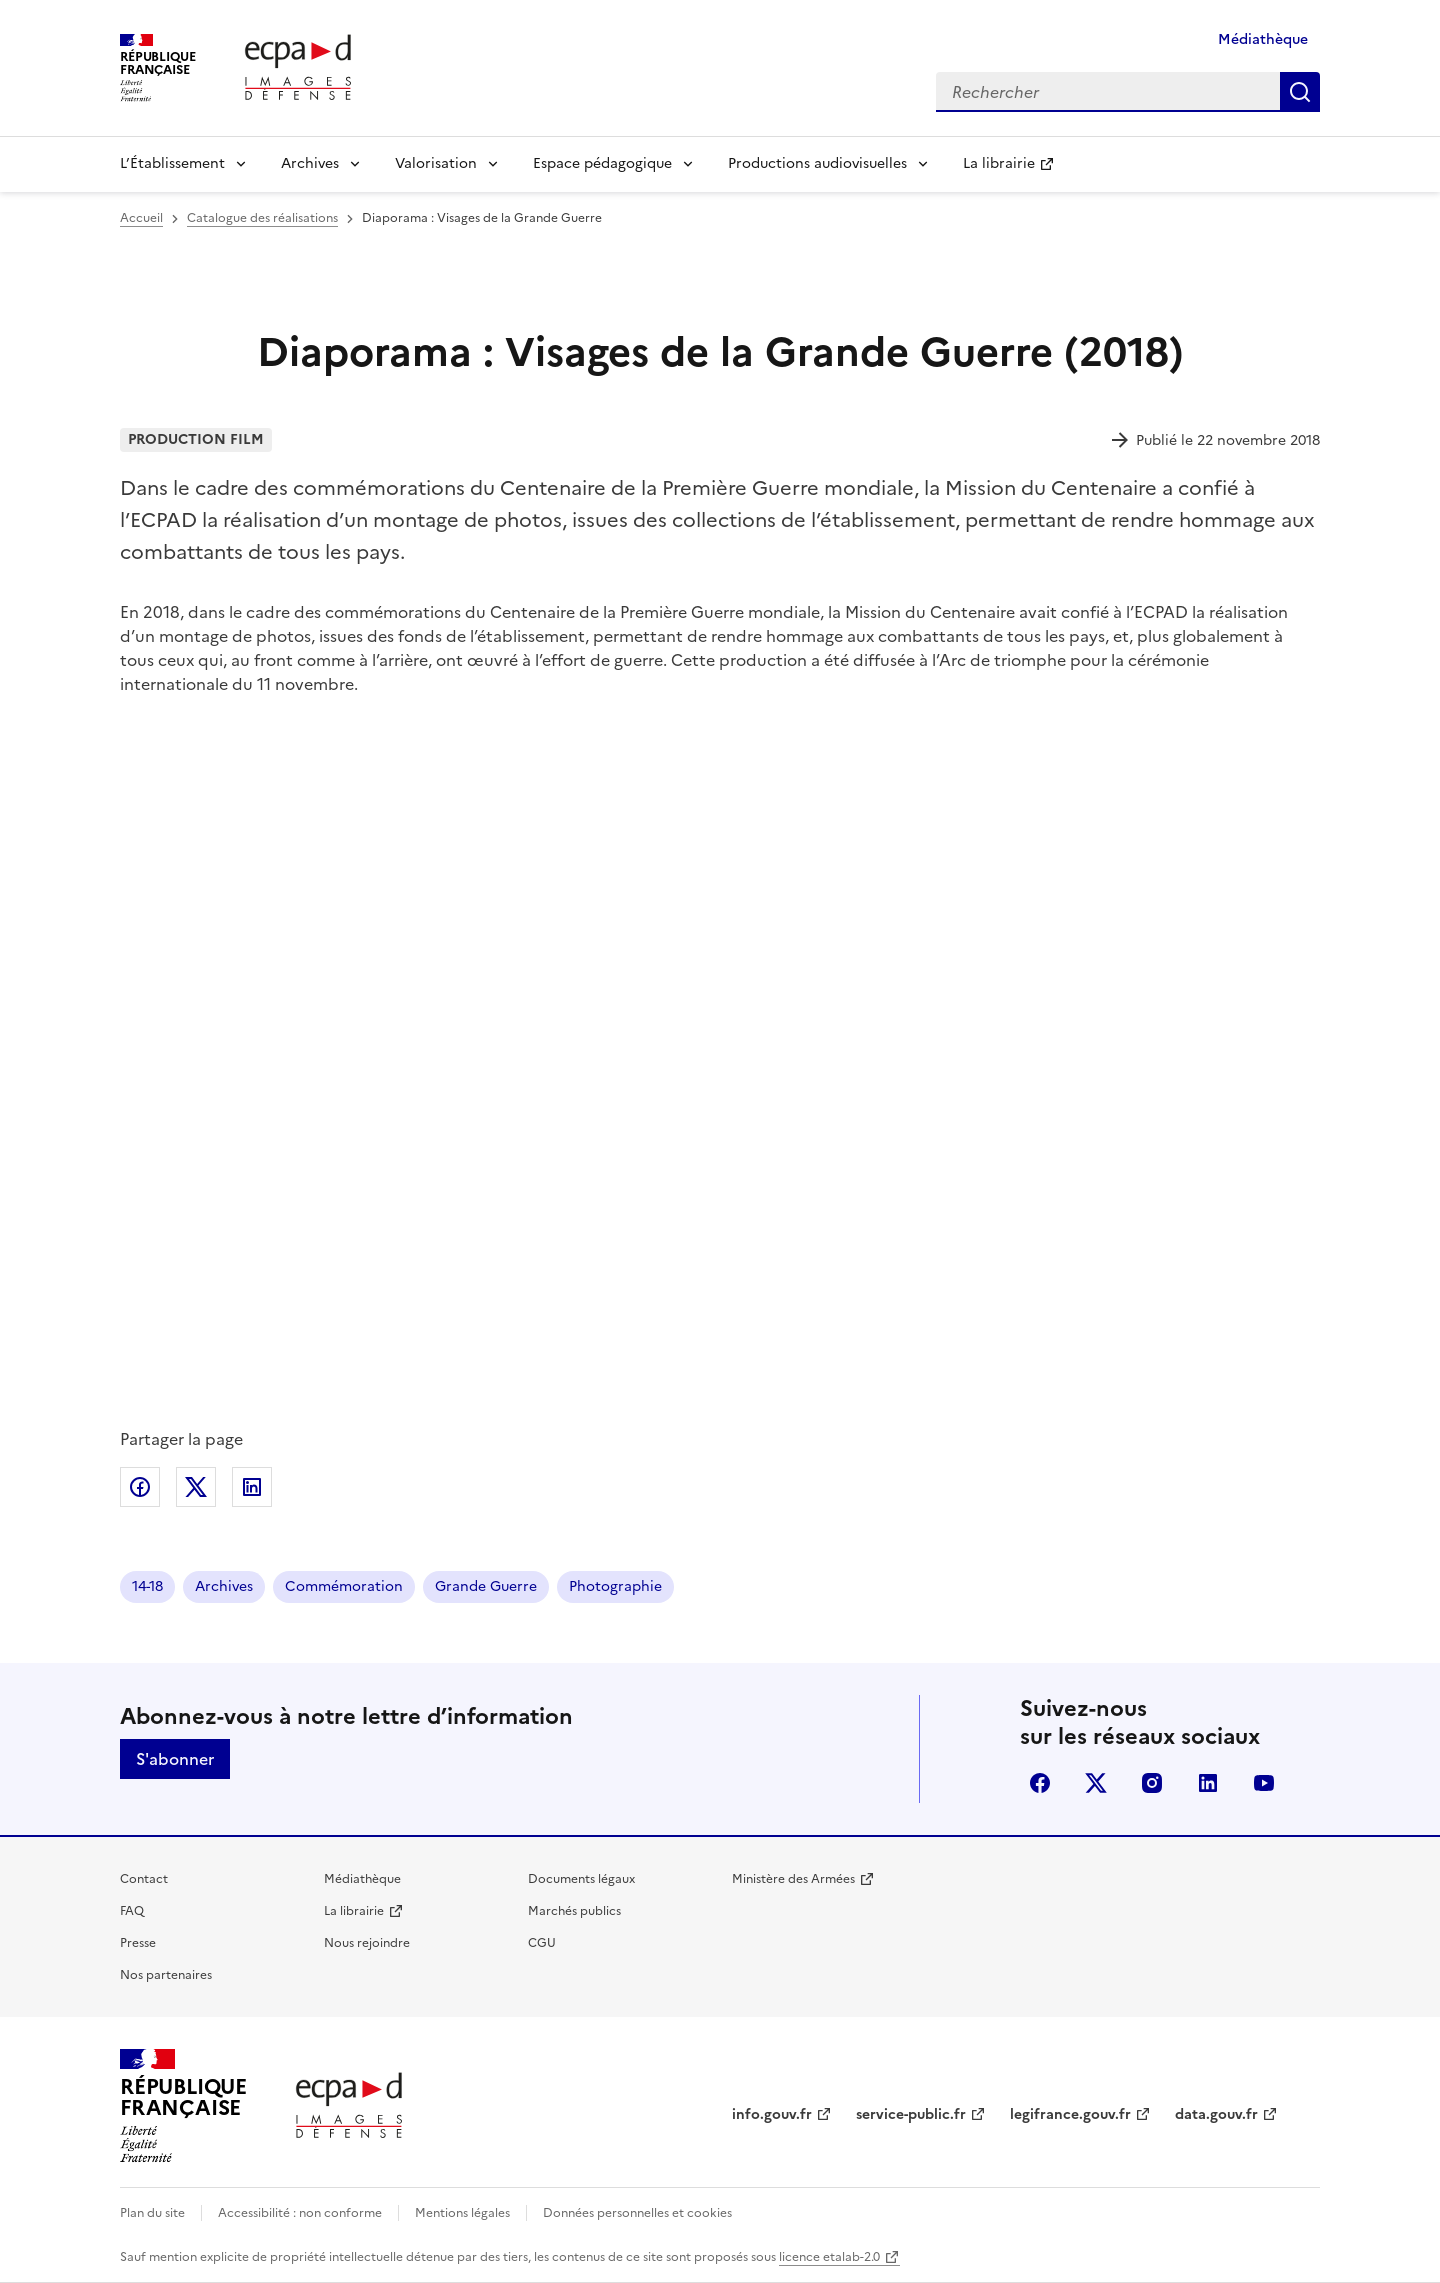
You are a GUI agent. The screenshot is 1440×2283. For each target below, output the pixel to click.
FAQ (132, 1911)
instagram (1152, 1783)
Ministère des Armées (793, 1879)
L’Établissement (172, 163)
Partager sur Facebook (140, 1487)
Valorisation (436, 163)
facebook (1040, 1783)
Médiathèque (1263, 39)
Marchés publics (574, 1911)
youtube (1264, 1783)
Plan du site (152, 2213)
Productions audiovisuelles (817, 163)
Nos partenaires (166, 1975)
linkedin (1208, 1783)
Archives (310, 163)
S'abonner (175, 1759)
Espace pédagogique (602, 163)
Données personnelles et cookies (637, 2213)
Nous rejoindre (367, 1943)
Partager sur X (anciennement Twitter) (196, 1487)
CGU (542, 1943)
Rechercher (1300, 92)
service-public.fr (911, 2114)
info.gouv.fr (772, 2114)
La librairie (999, 163)
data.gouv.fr (1216, 2114)
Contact (144, 1879)
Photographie (615, 1586)
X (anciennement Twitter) (1096, 1783)
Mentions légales (462, 2213)
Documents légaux (581, 1879)
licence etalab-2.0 (829, 2257)
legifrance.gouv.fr (1070, 2114)
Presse (138, 1943)
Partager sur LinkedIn (252, 1487)
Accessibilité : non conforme (300, 2213)
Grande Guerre (486, 1586)
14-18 (147, 1586)
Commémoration (344, 1586)
